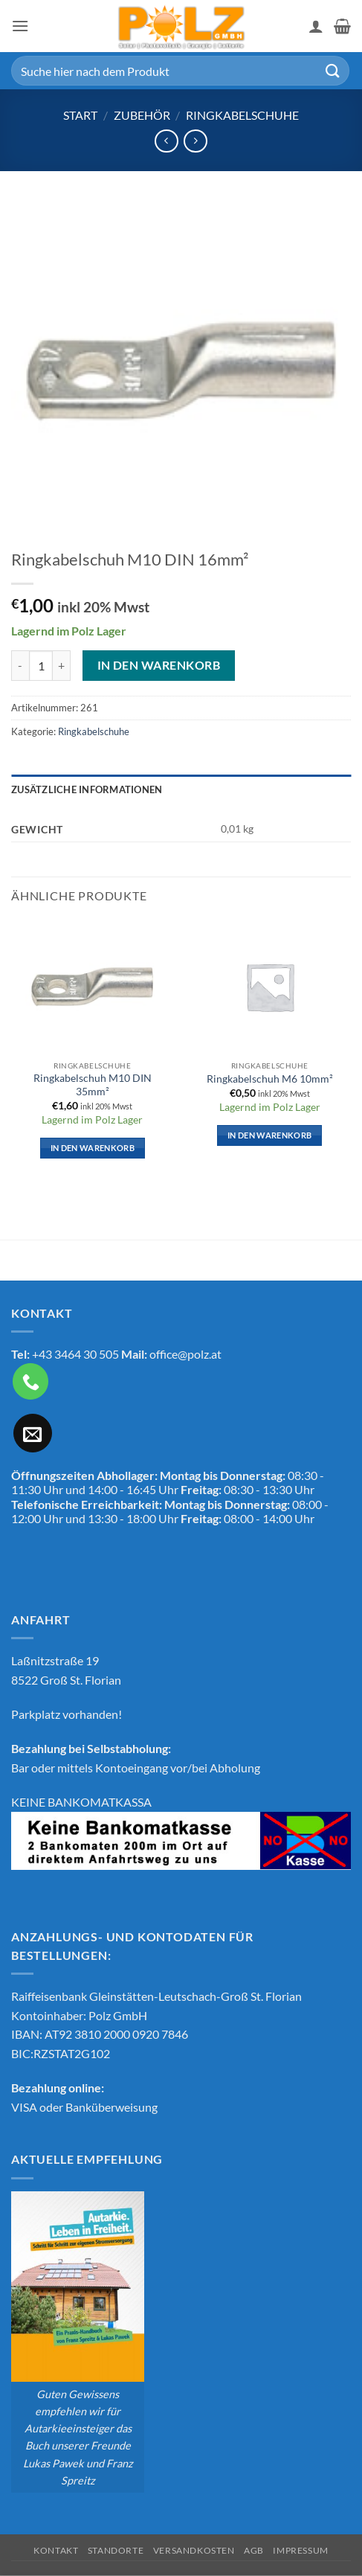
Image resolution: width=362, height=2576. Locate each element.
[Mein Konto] (315, 26)
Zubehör (142, 115)
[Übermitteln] (333, 70)
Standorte (116, 2550)
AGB (254, 2550)
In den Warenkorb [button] (93, 1148)
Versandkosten (194, 2550)
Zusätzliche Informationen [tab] (86, 789)
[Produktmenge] (41, 665)
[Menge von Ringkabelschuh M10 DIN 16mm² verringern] (20, 665)
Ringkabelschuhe (242, 115)
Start (80, 115)
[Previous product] (195, 141)
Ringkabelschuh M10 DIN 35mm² (92, 1085)
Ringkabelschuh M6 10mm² (270, 1079)
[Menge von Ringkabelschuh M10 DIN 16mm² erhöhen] (62, 665)
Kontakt (55, 2550)
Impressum (301, 2550)
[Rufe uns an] (30, 1381)
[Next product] (166, 141)
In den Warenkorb (158, 665)
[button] (20, 25)
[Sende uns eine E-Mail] (32, 1433)
